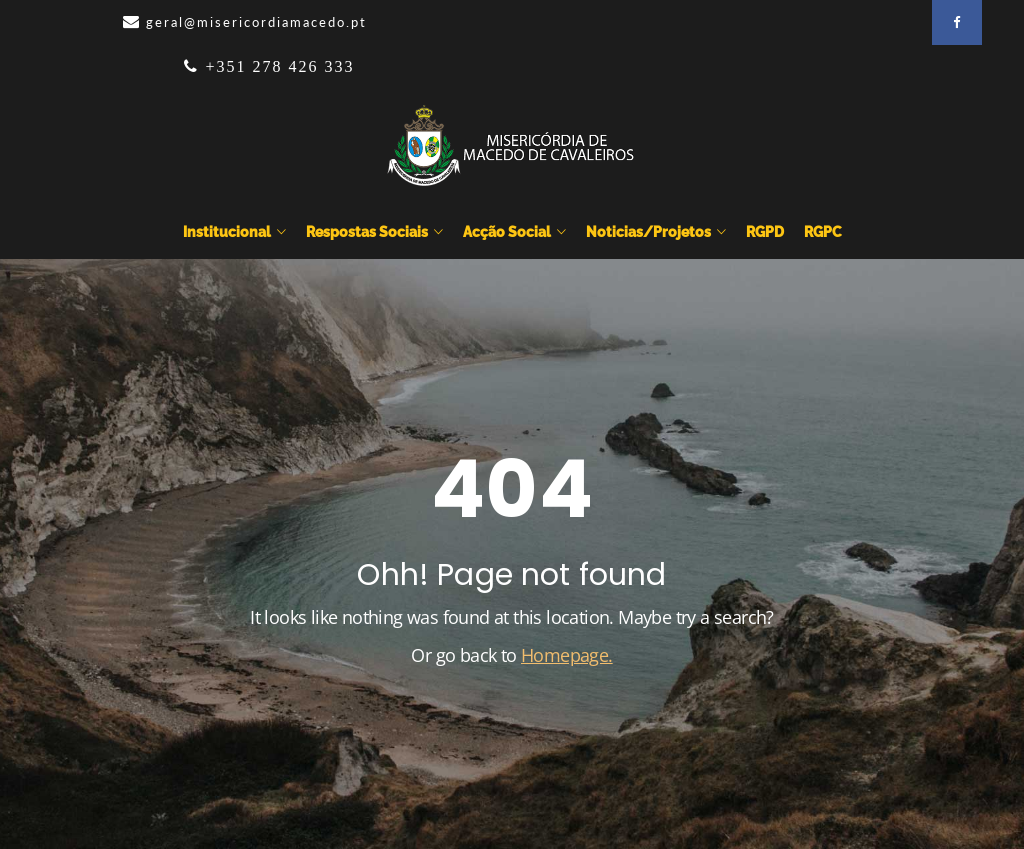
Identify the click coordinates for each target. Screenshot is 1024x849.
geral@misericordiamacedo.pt (256, 22)
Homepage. (567, 655)
